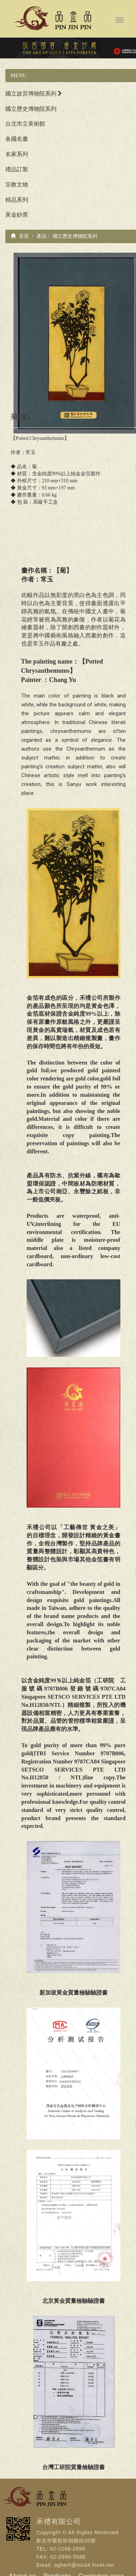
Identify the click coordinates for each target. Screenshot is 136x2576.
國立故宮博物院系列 (33, 94)
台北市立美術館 (25, 124)
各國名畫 (16, 139)
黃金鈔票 (16, 215)
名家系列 (16, 154)
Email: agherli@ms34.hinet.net (75, 2565)
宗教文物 (16, 185)
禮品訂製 (16, 169)
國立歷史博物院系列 (30, 109)
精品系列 (16, 200)
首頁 (20, 236)
